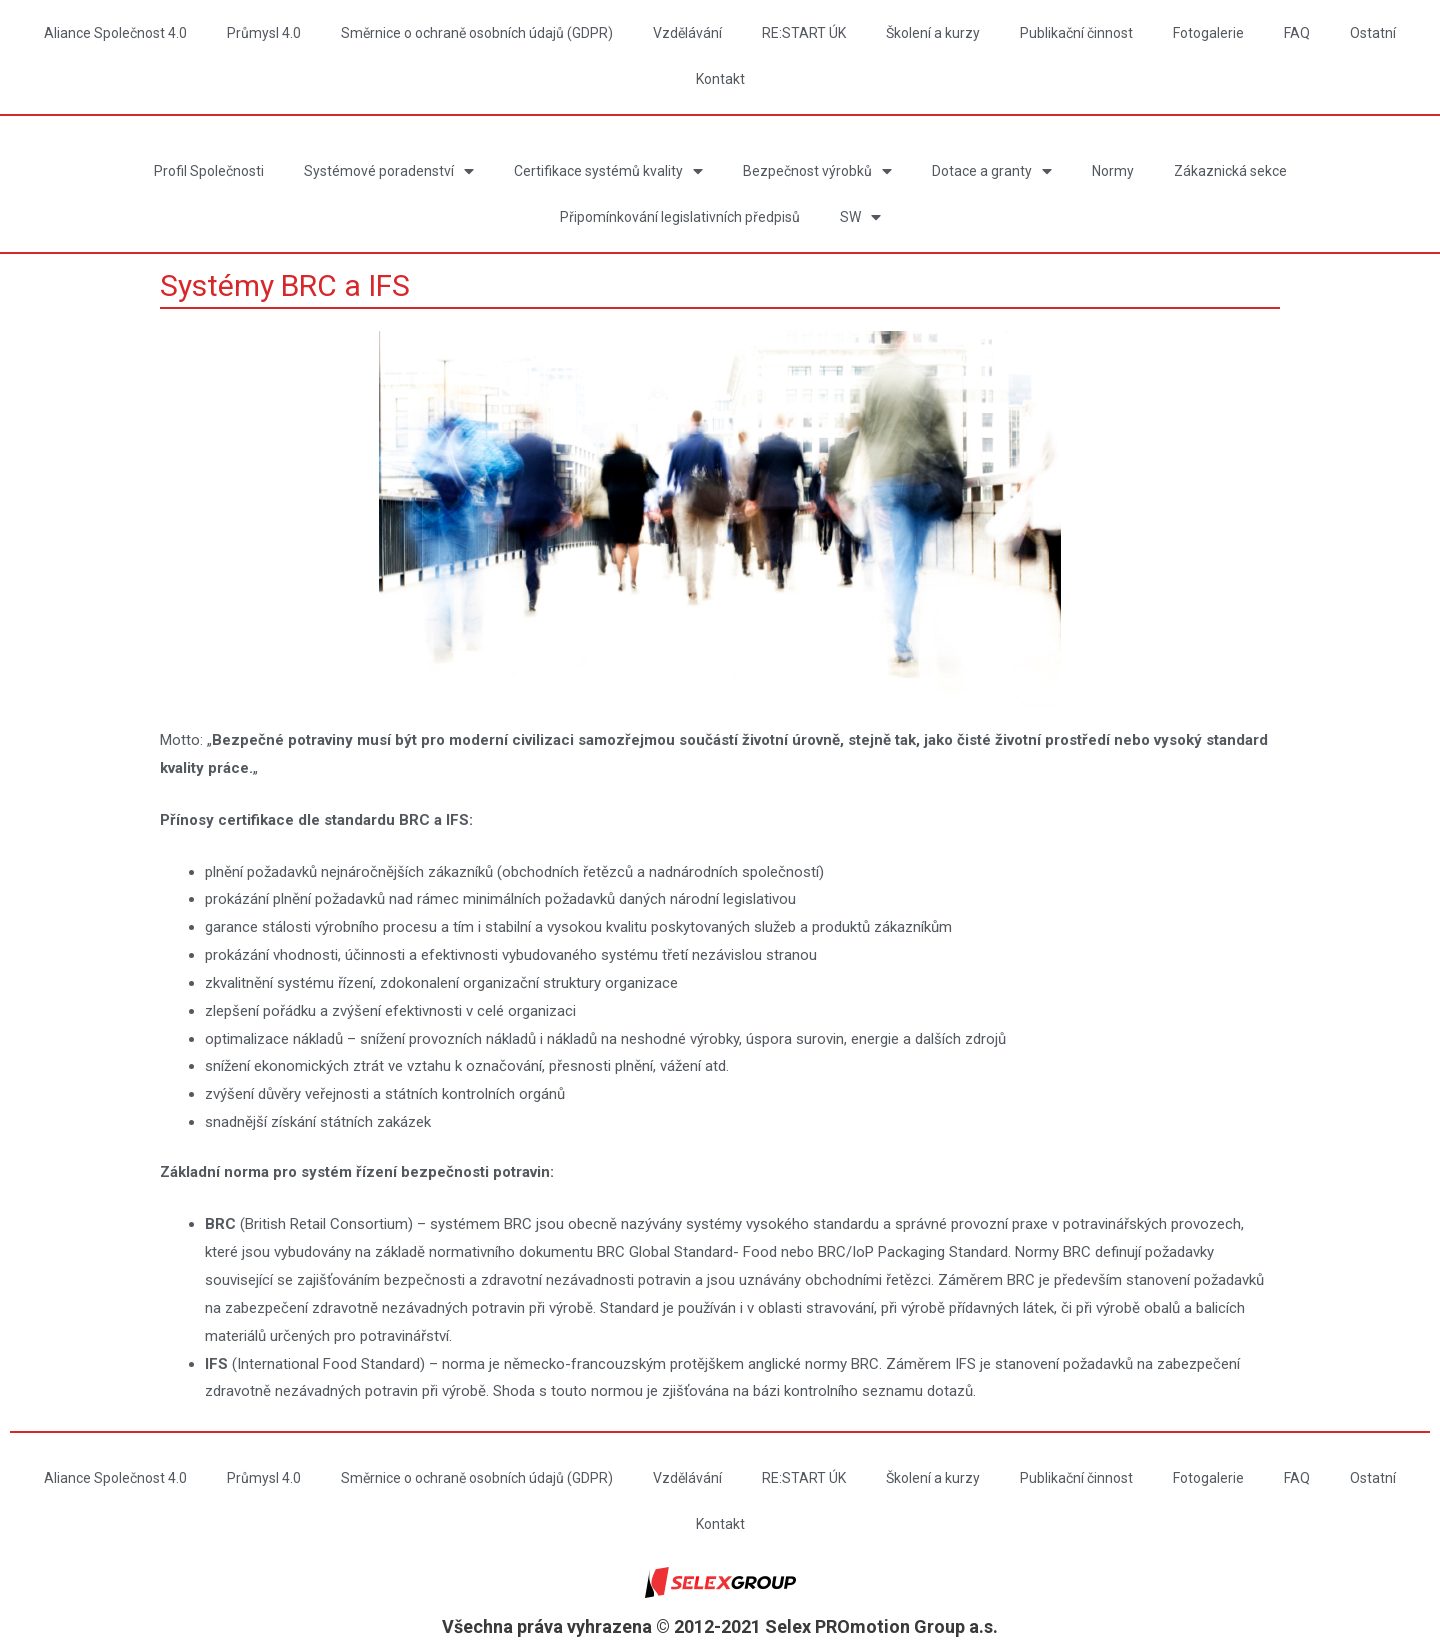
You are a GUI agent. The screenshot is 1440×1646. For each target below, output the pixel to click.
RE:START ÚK (804, 33)
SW (860, 217)
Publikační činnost (1076, 33)
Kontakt (720, 79)
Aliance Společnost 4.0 (115, 33)
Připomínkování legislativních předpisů (680, 217)
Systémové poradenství (389, 171)
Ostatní (1373, 33)
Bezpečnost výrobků (817, 171)
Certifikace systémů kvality (608, 171)
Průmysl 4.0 (264, 33)
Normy (1113, 171)
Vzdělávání (687, 33)
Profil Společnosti (209, 171)
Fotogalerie (1208, 33)
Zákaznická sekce (1230, 171)
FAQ (1297, 33)
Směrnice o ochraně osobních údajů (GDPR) (477, 33)
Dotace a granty (992, 171)
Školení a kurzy (933, 33)
